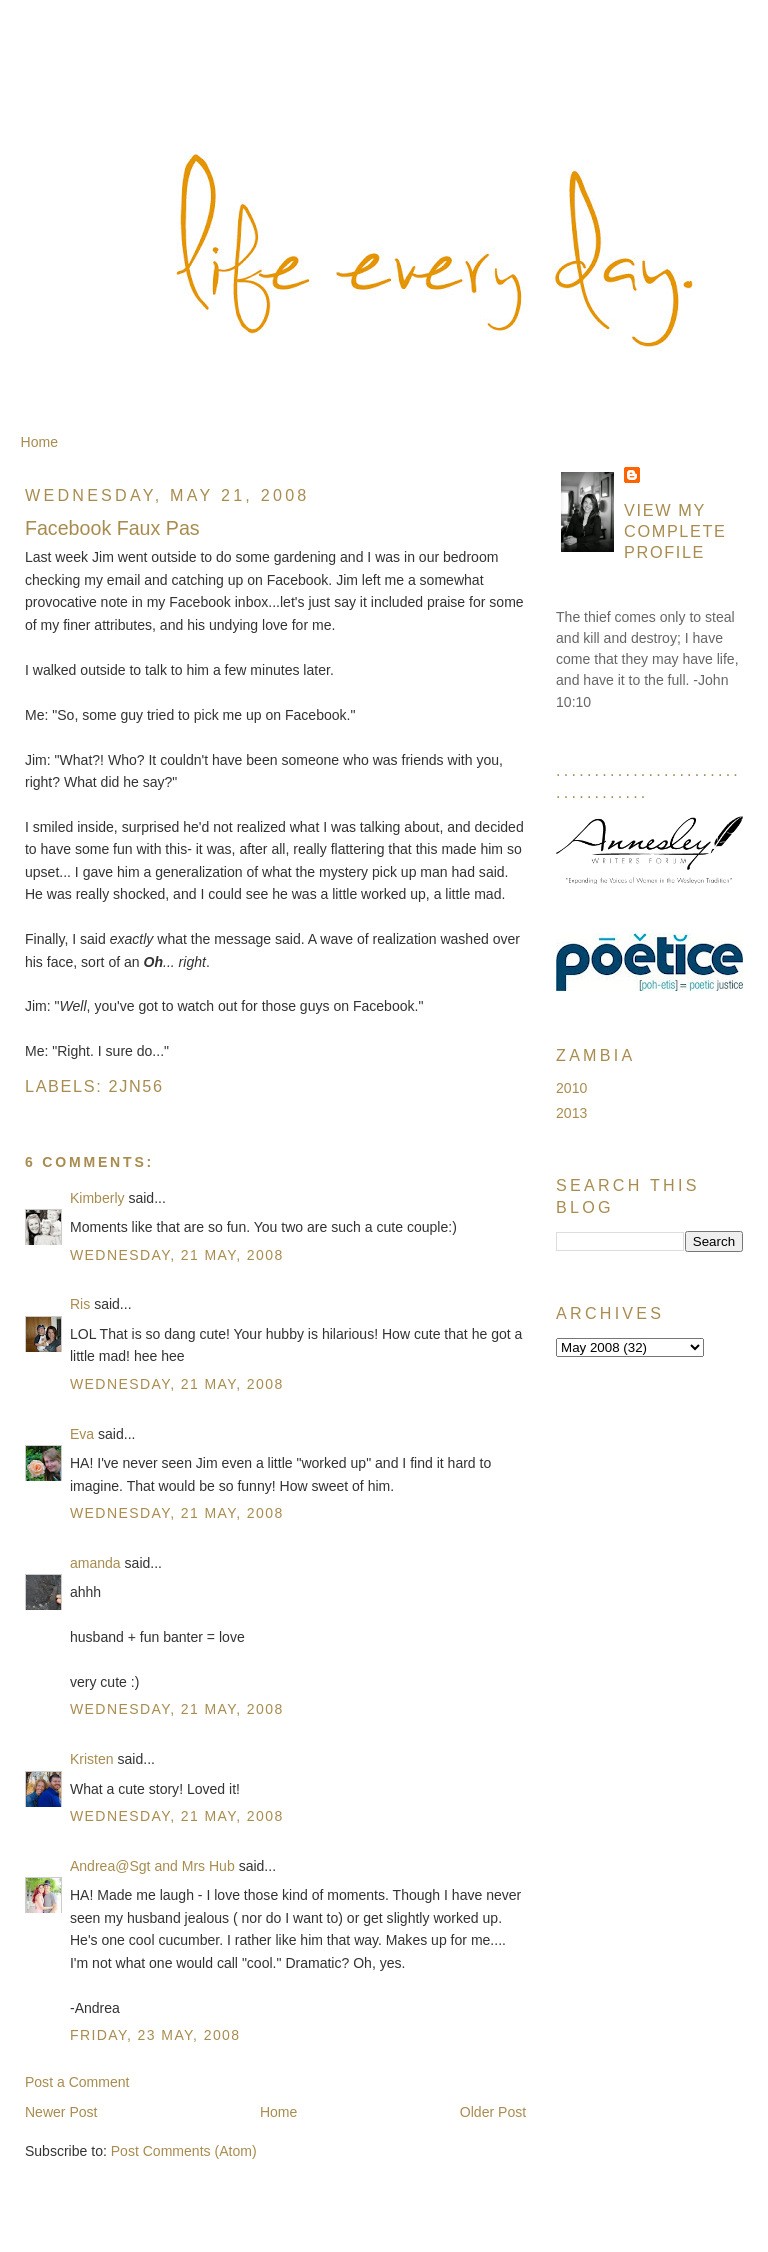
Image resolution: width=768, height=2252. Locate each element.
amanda (95, 1563)
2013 (571, 1113)
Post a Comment (77, 2082)
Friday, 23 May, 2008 (155, 2035)
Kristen (92, 1759)
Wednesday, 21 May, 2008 (177, 1255)
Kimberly (97, 1198)
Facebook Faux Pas (112, 528)
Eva (82, 1434)
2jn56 (136, 1086)
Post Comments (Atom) (184, 2151)
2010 (571, 1088)
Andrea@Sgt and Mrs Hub (152, 1866)
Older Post (493, 2112)
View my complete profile (675, 531)
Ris (80, 1304)
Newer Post (61, 2112)
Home (39, 442)
